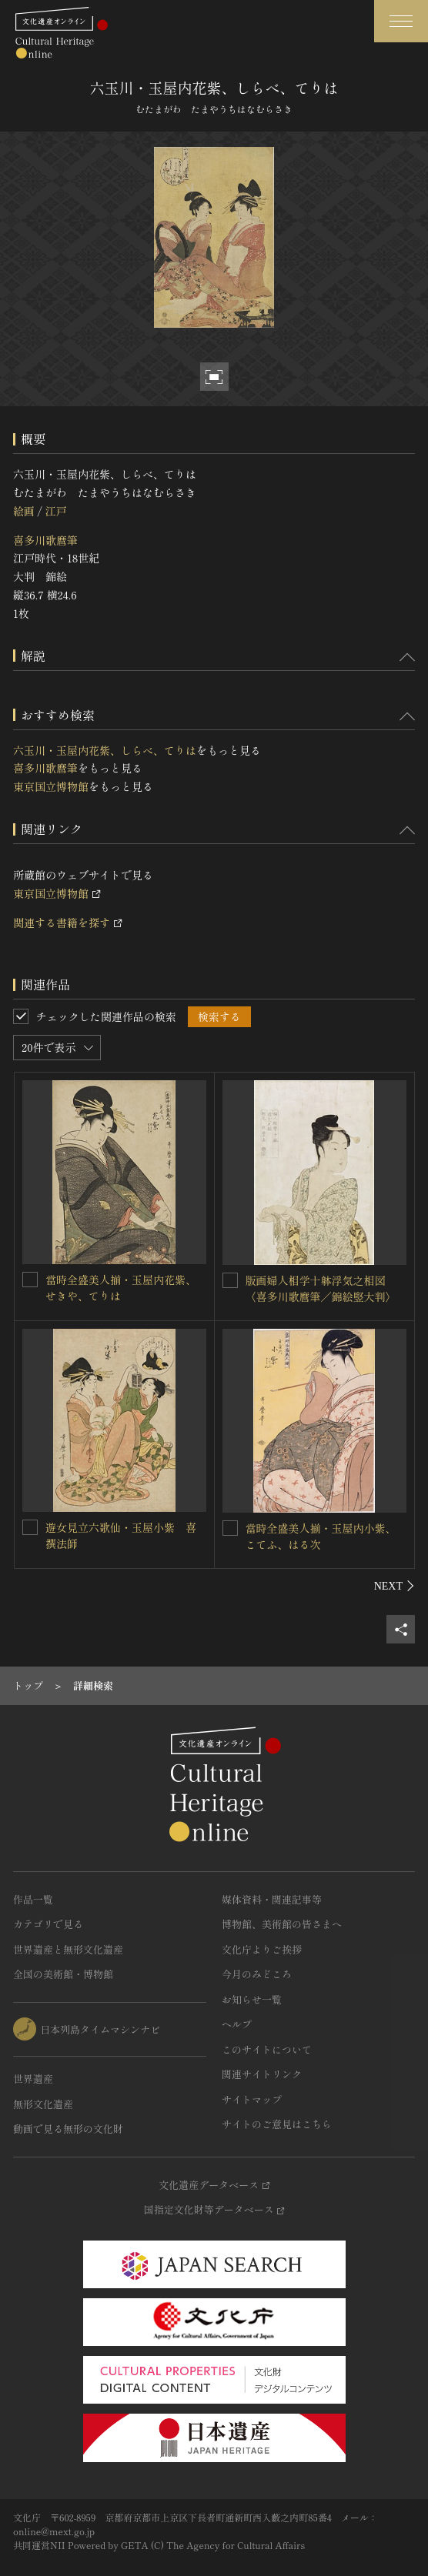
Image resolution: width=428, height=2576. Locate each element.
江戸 (55, 511)
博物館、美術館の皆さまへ (282, 1924)
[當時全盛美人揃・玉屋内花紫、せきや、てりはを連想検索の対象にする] (30, 1279)
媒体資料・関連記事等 (272, 1899)
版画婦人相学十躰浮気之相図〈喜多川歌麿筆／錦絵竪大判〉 (321, 1288)
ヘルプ (237, 2024)
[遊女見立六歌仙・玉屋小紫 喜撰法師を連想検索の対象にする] (30, 1527)
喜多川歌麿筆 (45, 540)
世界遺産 (33, 2078)
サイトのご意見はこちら (277, 2124)
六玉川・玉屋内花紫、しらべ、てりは (104, 750)
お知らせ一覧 (252, 1999)
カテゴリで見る (48, 1924)
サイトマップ (252, 2099)
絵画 (24, 511)
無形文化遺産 (43, 2104)
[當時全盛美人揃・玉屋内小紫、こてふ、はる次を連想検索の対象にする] (230, 1528)
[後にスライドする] (394, 1585)
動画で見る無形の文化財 (68, 2128)
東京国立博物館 (51, 786)
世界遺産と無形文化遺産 (68, 1949)
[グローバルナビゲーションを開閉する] (401, 21)
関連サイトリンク (262, 2074)
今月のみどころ (257, 1974)
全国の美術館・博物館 (63, 1974)
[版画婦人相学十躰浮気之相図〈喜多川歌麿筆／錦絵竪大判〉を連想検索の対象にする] (230, 1280)
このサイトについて (267, 2049)
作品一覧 (33, 1899)
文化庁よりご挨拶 (262, 1949)
